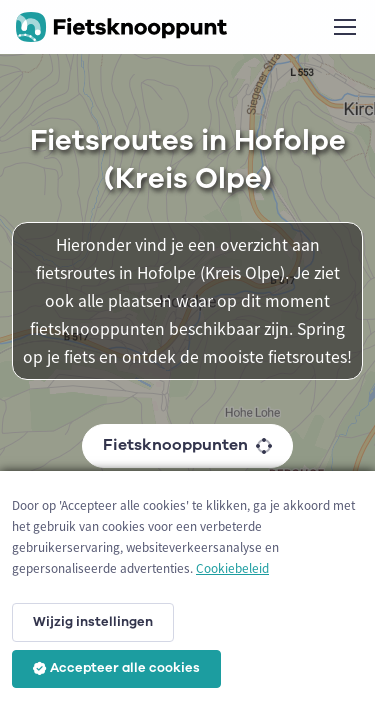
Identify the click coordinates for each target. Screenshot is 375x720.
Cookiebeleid (232, 568)
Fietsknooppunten (187, 445)
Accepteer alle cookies (116, 668)
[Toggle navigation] (344, 27)
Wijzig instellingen (93, 622)
